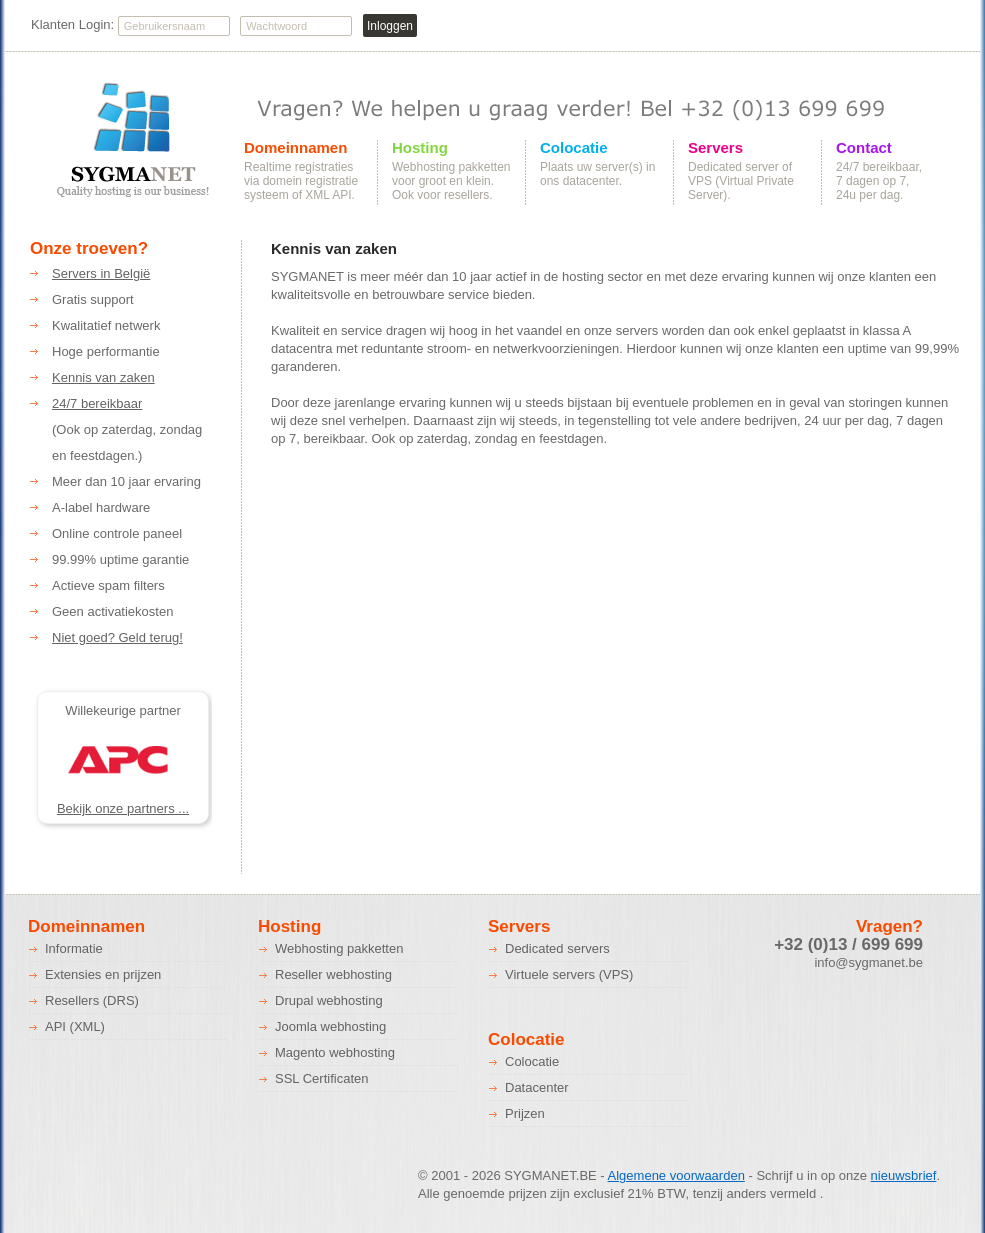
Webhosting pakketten (339, 948)
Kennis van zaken (103, 377)
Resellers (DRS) (92, 1000)
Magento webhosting (335, 1052)
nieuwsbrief (904, 1175)
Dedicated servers (557, 948)
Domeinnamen (295, 148)
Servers (715, 148)
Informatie (74, 948)
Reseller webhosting (333, 974)
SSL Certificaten (321, 1078)
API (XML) (75, 1026)
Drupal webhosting (329, 1000)
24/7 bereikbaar (97, 403)
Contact (864, 148)
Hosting (420, 148)
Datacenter (537, 1087)
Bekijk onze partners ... (123, 808)
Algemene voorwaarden (676, 1175)
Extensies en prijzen (103, 974)
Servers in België (101, 273)
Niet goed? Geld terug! (117, 637)
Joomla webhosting (330, 1026)
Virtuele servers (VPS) (569, 974)
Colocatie (574, 148)
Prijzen (525, 1113)
